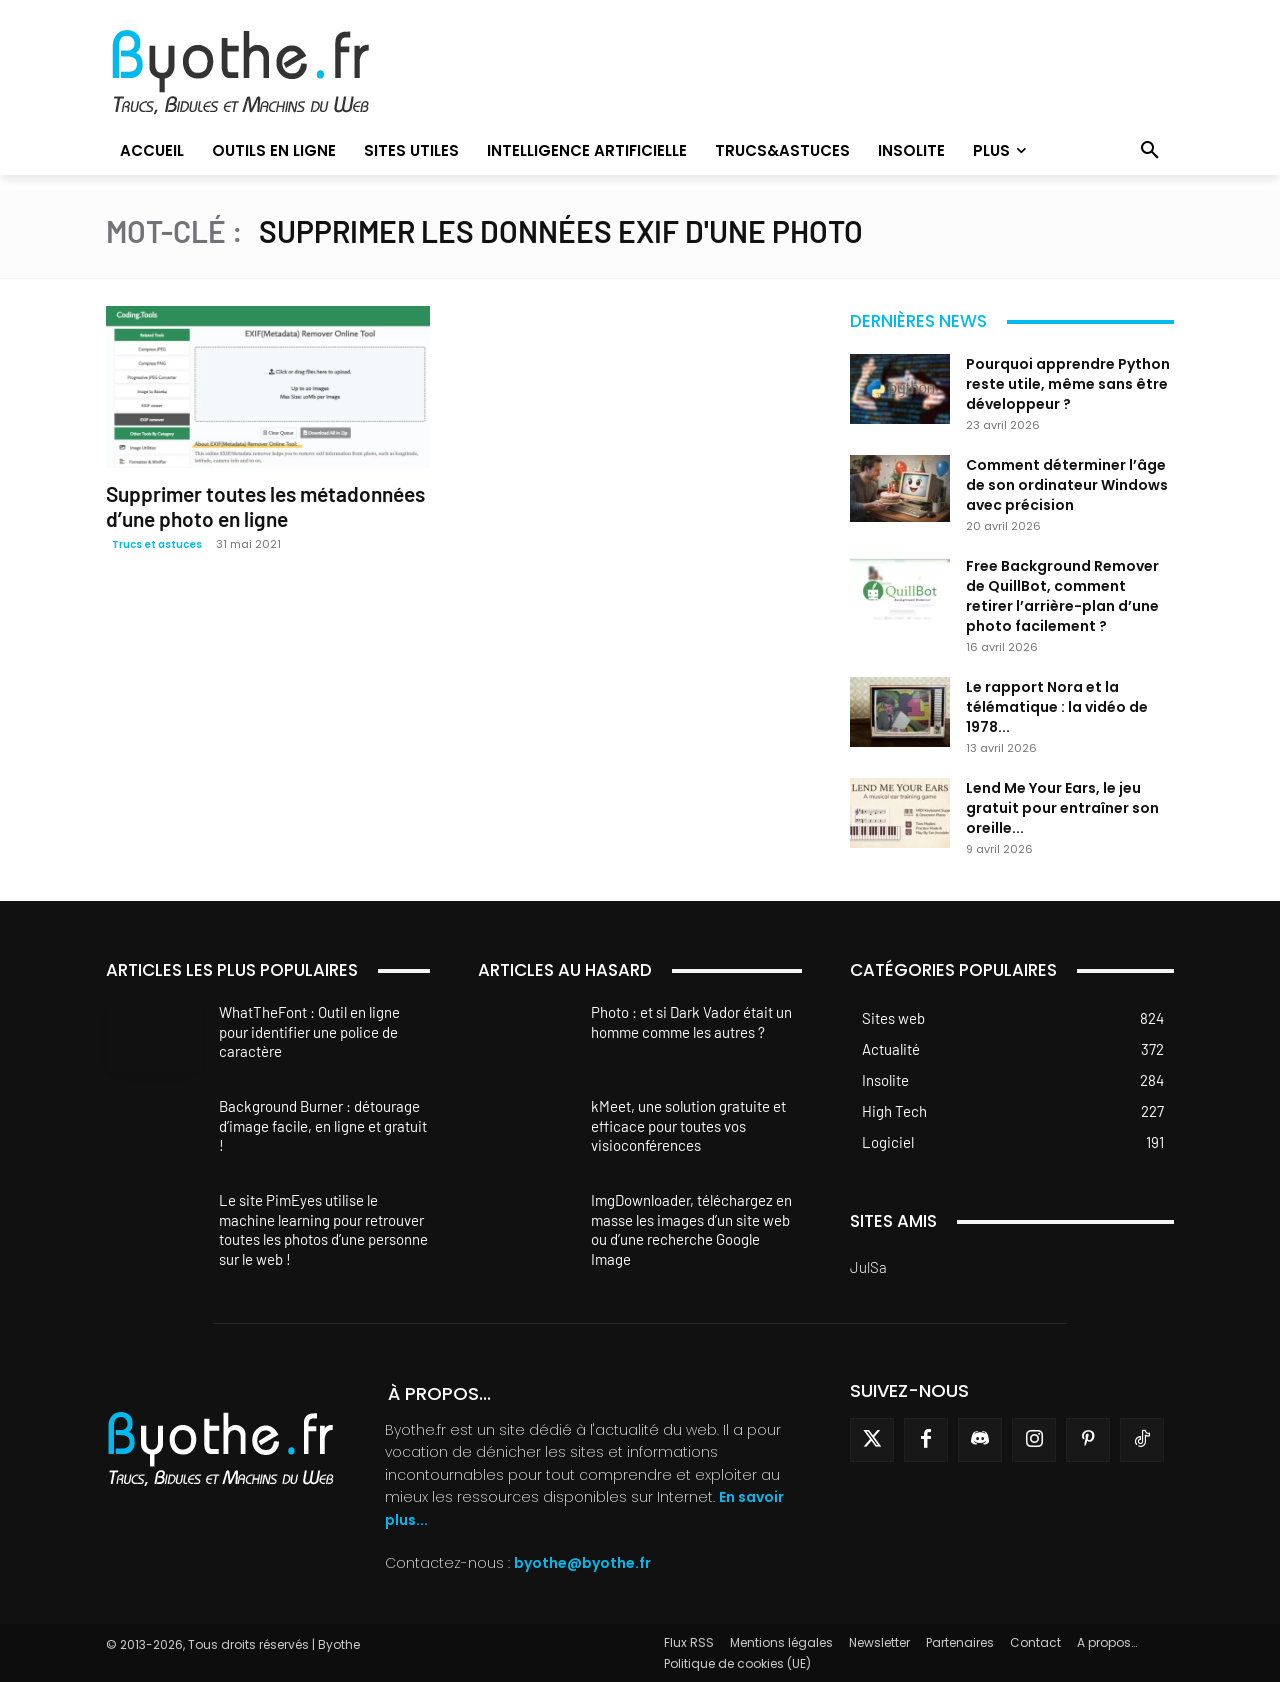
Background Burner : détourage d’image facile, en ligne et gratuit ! (323, 1125)
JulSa (868, 1267)
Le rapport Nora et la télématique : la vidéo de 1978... (1057, 707)
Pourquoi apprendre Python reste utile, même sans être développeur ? (1068, 384)
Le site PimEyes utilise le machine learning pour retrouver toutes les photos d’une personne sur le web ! (323, 1229)
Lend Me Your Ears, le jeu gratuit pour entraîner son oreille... (1062, 808)
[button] (1150, 151)
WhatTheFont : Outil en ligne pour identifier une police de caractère (309, 1031)
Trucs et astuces (157, 544)
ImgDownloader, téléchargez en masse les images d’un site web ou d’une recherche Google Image (691, 1229)
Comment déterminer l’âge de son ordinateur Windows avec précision (1067, 485)
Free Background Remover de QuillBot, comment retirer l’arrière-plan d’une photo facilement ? (1062, 596)
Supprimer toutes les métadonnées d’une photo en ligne (265, 506)
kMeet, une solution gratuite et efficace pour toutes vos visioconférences (688, 1125)
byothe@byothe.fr (582, 1563)
